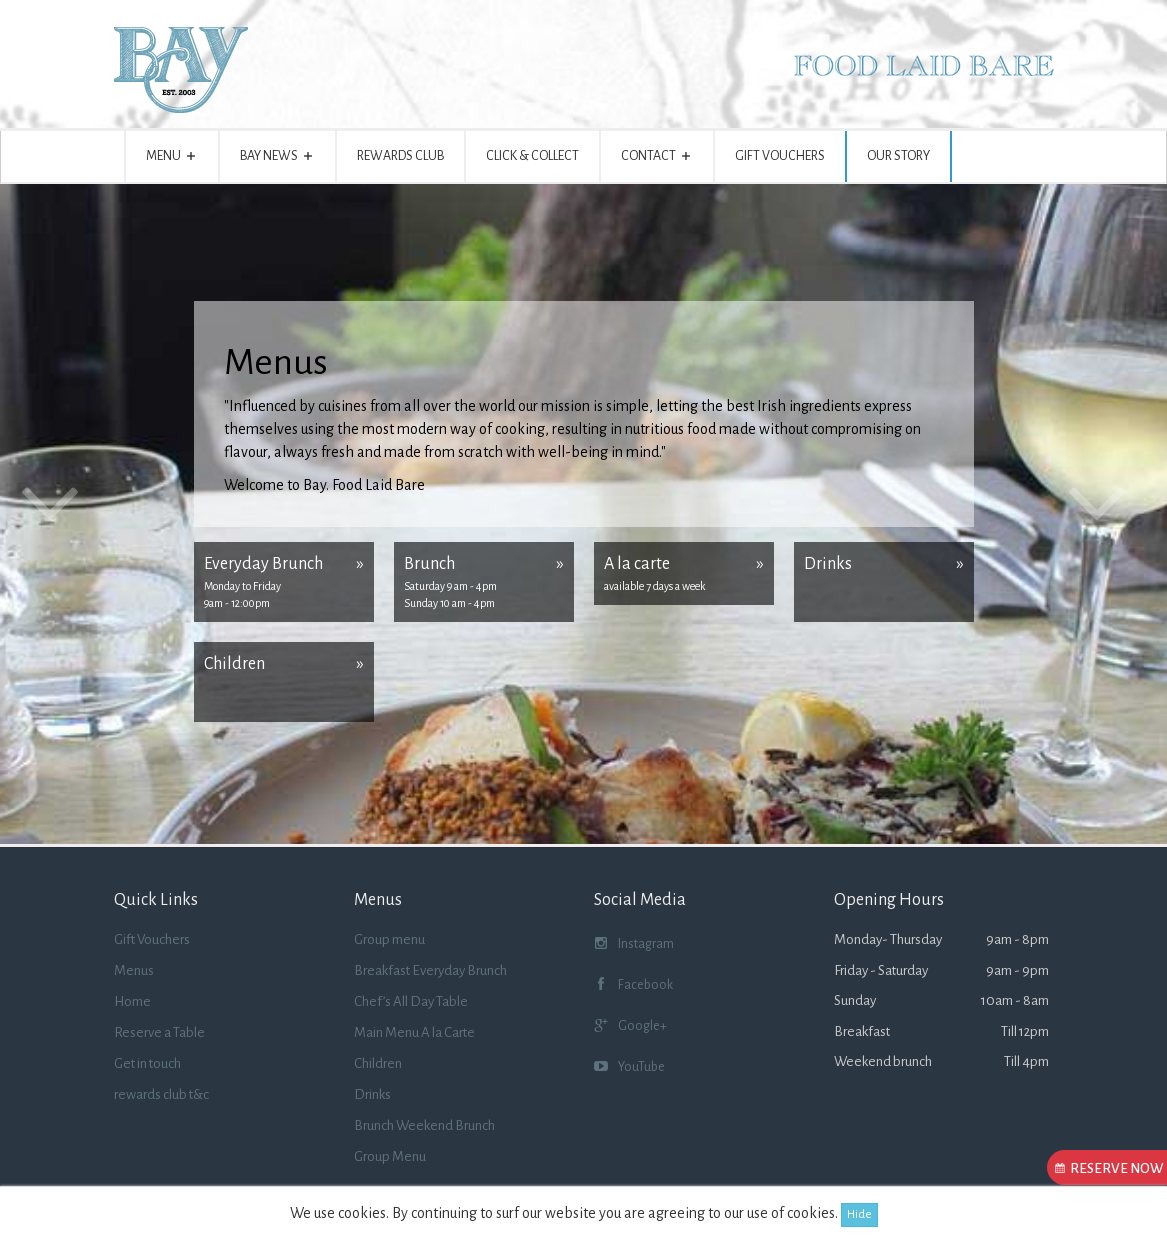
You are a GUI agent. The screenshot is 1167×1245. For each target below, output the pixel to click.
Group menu (389, 939)
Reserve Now (1111, 1168)
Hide (859, 1214)
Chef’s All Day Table (411, 1001)
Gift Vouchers (780, 156)
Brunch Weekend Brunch (424, 1125)
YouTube (629, 1069)
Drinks (372, 1094)
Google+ (630, 1028)
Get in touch (147, 1063)
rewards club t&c (161, 1094)
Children (378, 1063)
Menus (134, 970)
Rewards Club (400, 156)
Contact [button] (657, 159)
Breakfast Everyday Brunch (430, 970)
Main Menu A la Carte (414, 1032)
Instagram (634, 946)
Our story (898, 156)
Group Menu (390, 1156)
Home (132, 1001)
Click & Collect (532, 156)
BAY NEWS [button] (277, 159)
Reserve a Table (159, 1032)
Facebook (633, 987)
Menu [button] (172, 159)
